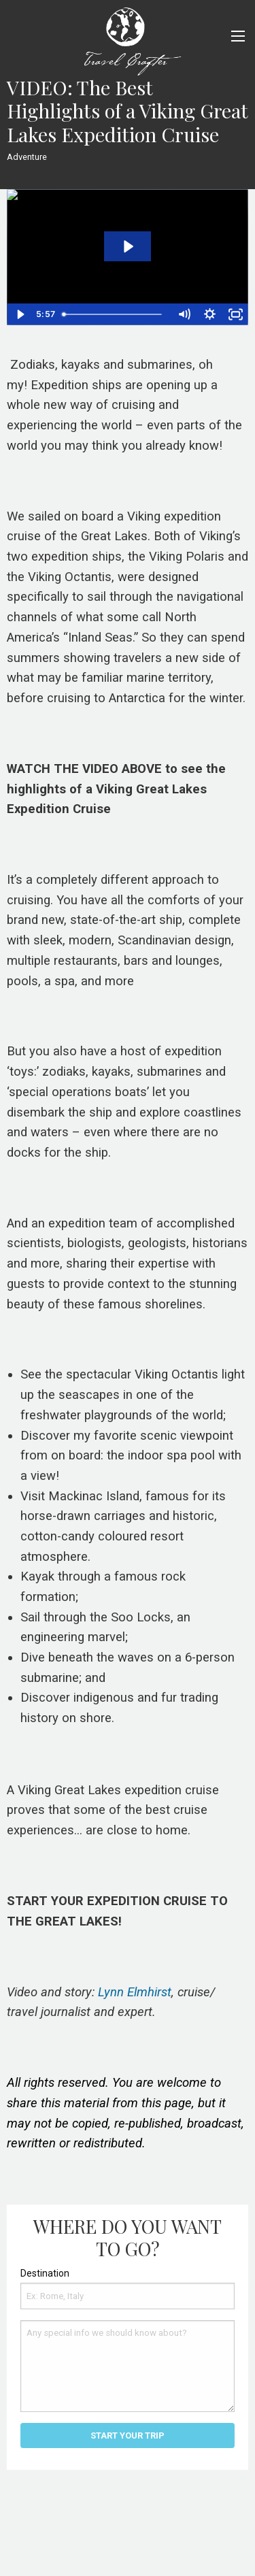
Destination (44, 2273)
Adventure (27, 157)
